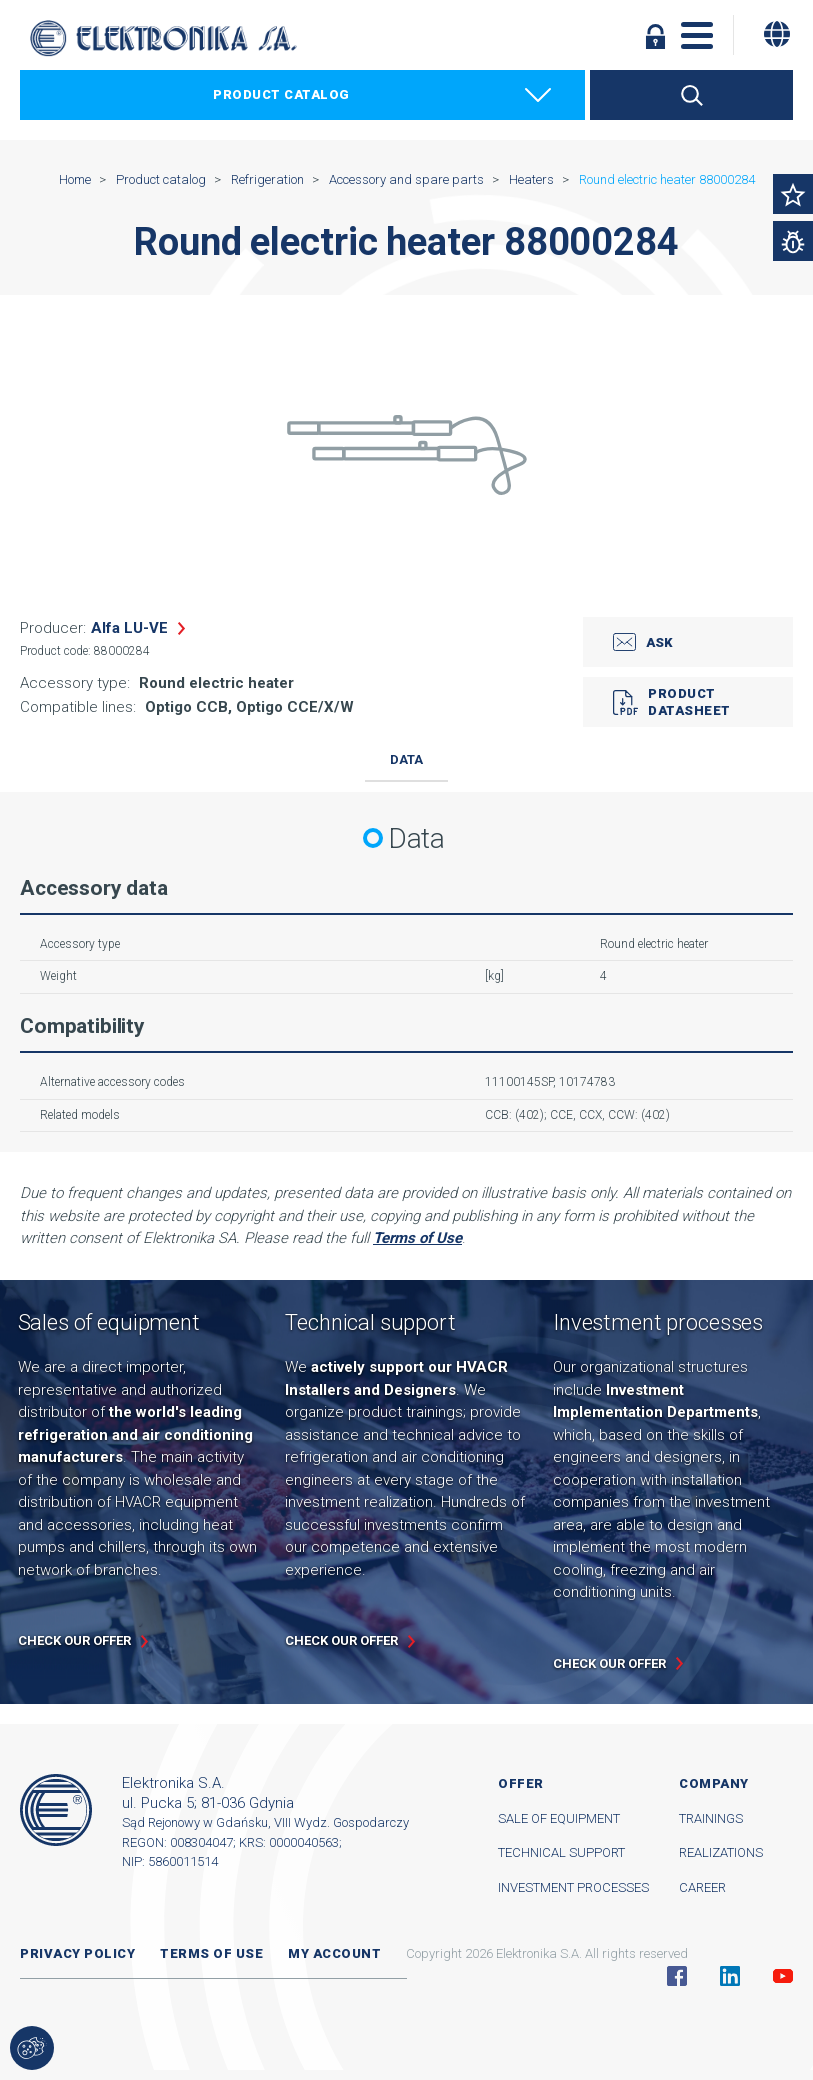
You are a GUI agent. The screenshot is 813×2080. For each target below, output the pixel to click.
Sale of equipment (559, 1818)
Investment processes (573, 1887)
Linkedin (730, 1976)
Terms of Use (417, 1238)
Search (691, 95)
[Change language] (777, 34)
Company (714, 1783)
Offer (521, 1783)
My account (334, 1953)
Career (702, 1887)
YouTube (783, 1976)
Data (406, 759)
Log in (655, 36)
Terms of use (211, 1953)
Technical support (561, 1852)
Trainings (711, 1818)
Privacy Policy (77, 1953)
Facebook (677, 1976)
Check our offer (74, 1640)
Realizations (721, 1852)
